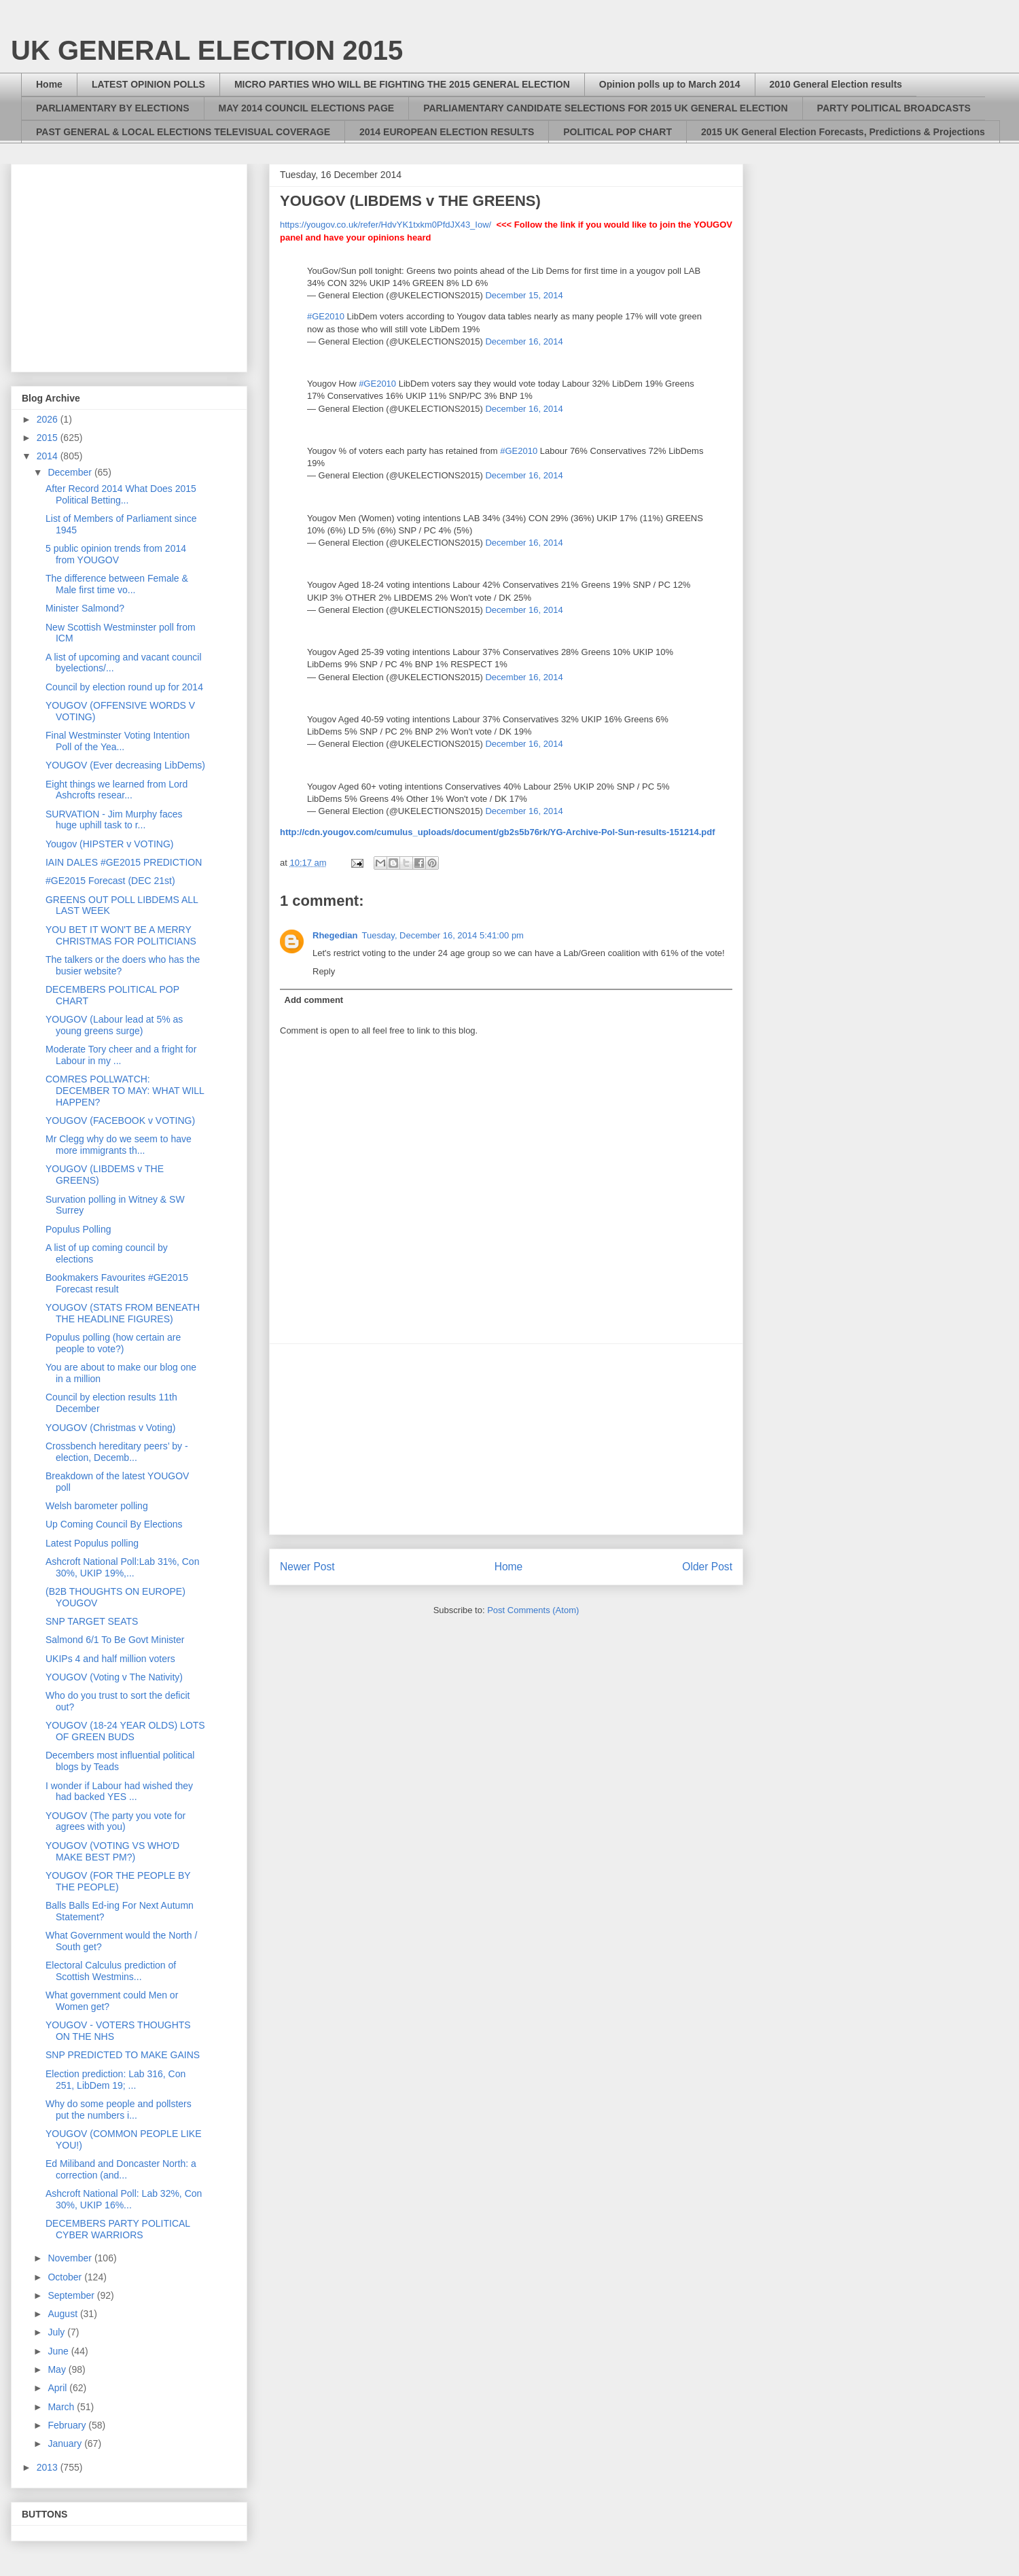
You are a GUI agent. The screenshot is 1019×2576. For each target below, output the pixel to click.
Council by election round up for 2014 (124, 687)
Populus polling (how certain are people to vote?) (113, 1343)
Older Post (707, 1566)
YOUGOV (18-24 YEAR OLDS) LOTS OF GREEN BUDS (125, 1731)
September (72, 2295)
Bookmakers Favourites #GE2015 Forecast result (117, 1283)
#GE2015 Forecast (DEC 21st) (110, 880)
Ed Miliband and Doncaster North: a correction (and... (121, 2169)
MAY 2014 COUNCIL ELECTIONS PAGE (307, 108)
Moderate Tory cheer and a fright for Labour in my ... (121, 1055)
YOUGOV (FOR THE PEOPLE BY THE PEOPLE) (118, 1881)
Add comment (314, 1000)
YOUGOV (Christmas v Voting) (110, 1427)
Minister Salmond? (85, 608)
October (66, 2277)
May (58, 2369)
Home (49, 84)
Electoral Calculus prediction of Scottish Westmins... (111, 1971)
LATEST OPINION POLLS (148, 84)
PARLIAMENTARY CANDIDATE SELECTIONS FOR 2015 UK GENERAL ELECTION (605, 108)
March (62, 2406)
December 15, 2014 (523, 295)
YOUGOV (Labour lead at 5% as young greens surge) (114, 1025)
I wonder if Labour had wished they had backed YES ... (119, 1791)
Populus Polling (78, 1229)
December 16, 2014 (523, 341)
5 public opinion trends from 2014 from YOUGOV (116, 554)
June (59, 2351)
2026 (48, 419)
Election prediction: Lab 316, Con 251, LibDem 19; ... (115, 2079)
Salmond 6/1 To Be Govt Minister (115, 1639)
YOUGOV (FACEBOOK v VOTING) (120, 1120)
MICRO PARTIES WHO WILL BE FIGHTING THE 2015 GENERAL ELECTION (402, 84)
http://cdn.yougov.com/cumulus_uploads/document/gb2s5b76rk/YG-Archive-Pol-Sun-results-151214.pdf (497, 832)
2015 (48, 437)
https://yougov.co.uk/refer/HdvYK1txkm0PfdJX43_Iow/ (385, 224)
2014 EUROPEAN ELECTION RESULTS (446, 131)
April (58, 2387)
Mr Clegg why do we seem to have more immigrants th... (119, 1144)
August (63, 2313)
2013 (48, 2467)
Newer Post (307, 1566)
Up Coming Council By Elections (114, 1524)
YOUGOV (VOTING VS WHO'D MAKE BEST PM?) (112, 1851)
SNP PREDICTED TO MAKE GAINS (123, 2054)
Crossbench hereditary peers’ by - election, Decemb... (117, 1452)
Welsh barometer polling (97, 1505)
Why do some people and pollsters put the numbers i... (119, 2109)
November (71, 2258)
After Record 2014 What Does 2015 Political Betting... (121, 494)
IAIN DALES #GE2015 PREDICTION (124, 862)
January (66, 2443)
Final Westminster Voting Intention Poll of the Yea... (118, 741)
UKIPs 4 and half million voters (110, 1658)
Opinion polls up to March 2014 (669, 84)
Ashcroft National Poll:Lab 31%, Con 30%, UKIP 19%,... (122, 1567)
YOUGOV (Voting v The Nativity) (114, 1677)
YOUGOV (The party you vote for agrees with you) (115, 1821)
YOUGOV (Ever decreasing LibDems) (125, 765)
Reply (323, 971)
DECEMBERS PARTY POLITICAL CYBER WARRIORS (118, 2229)
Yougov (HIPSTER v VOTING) (110, 844)
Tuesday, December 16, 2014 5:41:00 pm (442, 935)
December (71, 472)
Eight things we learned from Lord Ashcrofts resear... (116, 790)
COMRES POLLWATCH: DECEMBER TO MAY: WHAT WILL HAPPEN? (125, 1091)
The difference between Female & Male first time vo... (117, 584)
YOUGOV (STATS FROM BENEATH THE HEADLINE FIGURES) (123, 1313)
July (57, 2332)
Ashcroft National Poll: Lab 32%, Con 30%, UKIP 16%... (124, 2199)
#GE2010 (325, 316)
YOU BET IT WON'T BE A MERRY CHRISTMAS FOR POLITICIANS (121, 935)
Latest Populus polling (92, 1543)
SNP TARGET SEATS (92, 1621)
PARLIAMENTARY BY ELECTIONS (113, 108)
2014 (48, 456)
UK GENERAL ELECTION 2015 (207, 50)
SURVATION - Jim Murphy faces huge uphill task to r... (114, 820)
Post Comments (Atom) (533, 1610)
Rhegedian (334, 935)
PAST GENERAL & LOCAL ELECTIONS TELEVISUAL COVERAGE (183, 131)
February (68, 2425)
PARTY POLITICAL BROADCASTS (894, 108)
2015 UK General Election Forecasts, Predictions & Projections (843, 131)
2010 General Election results (836, 84)
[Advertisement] (506, 1439)
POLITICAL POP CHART (617, 131)
